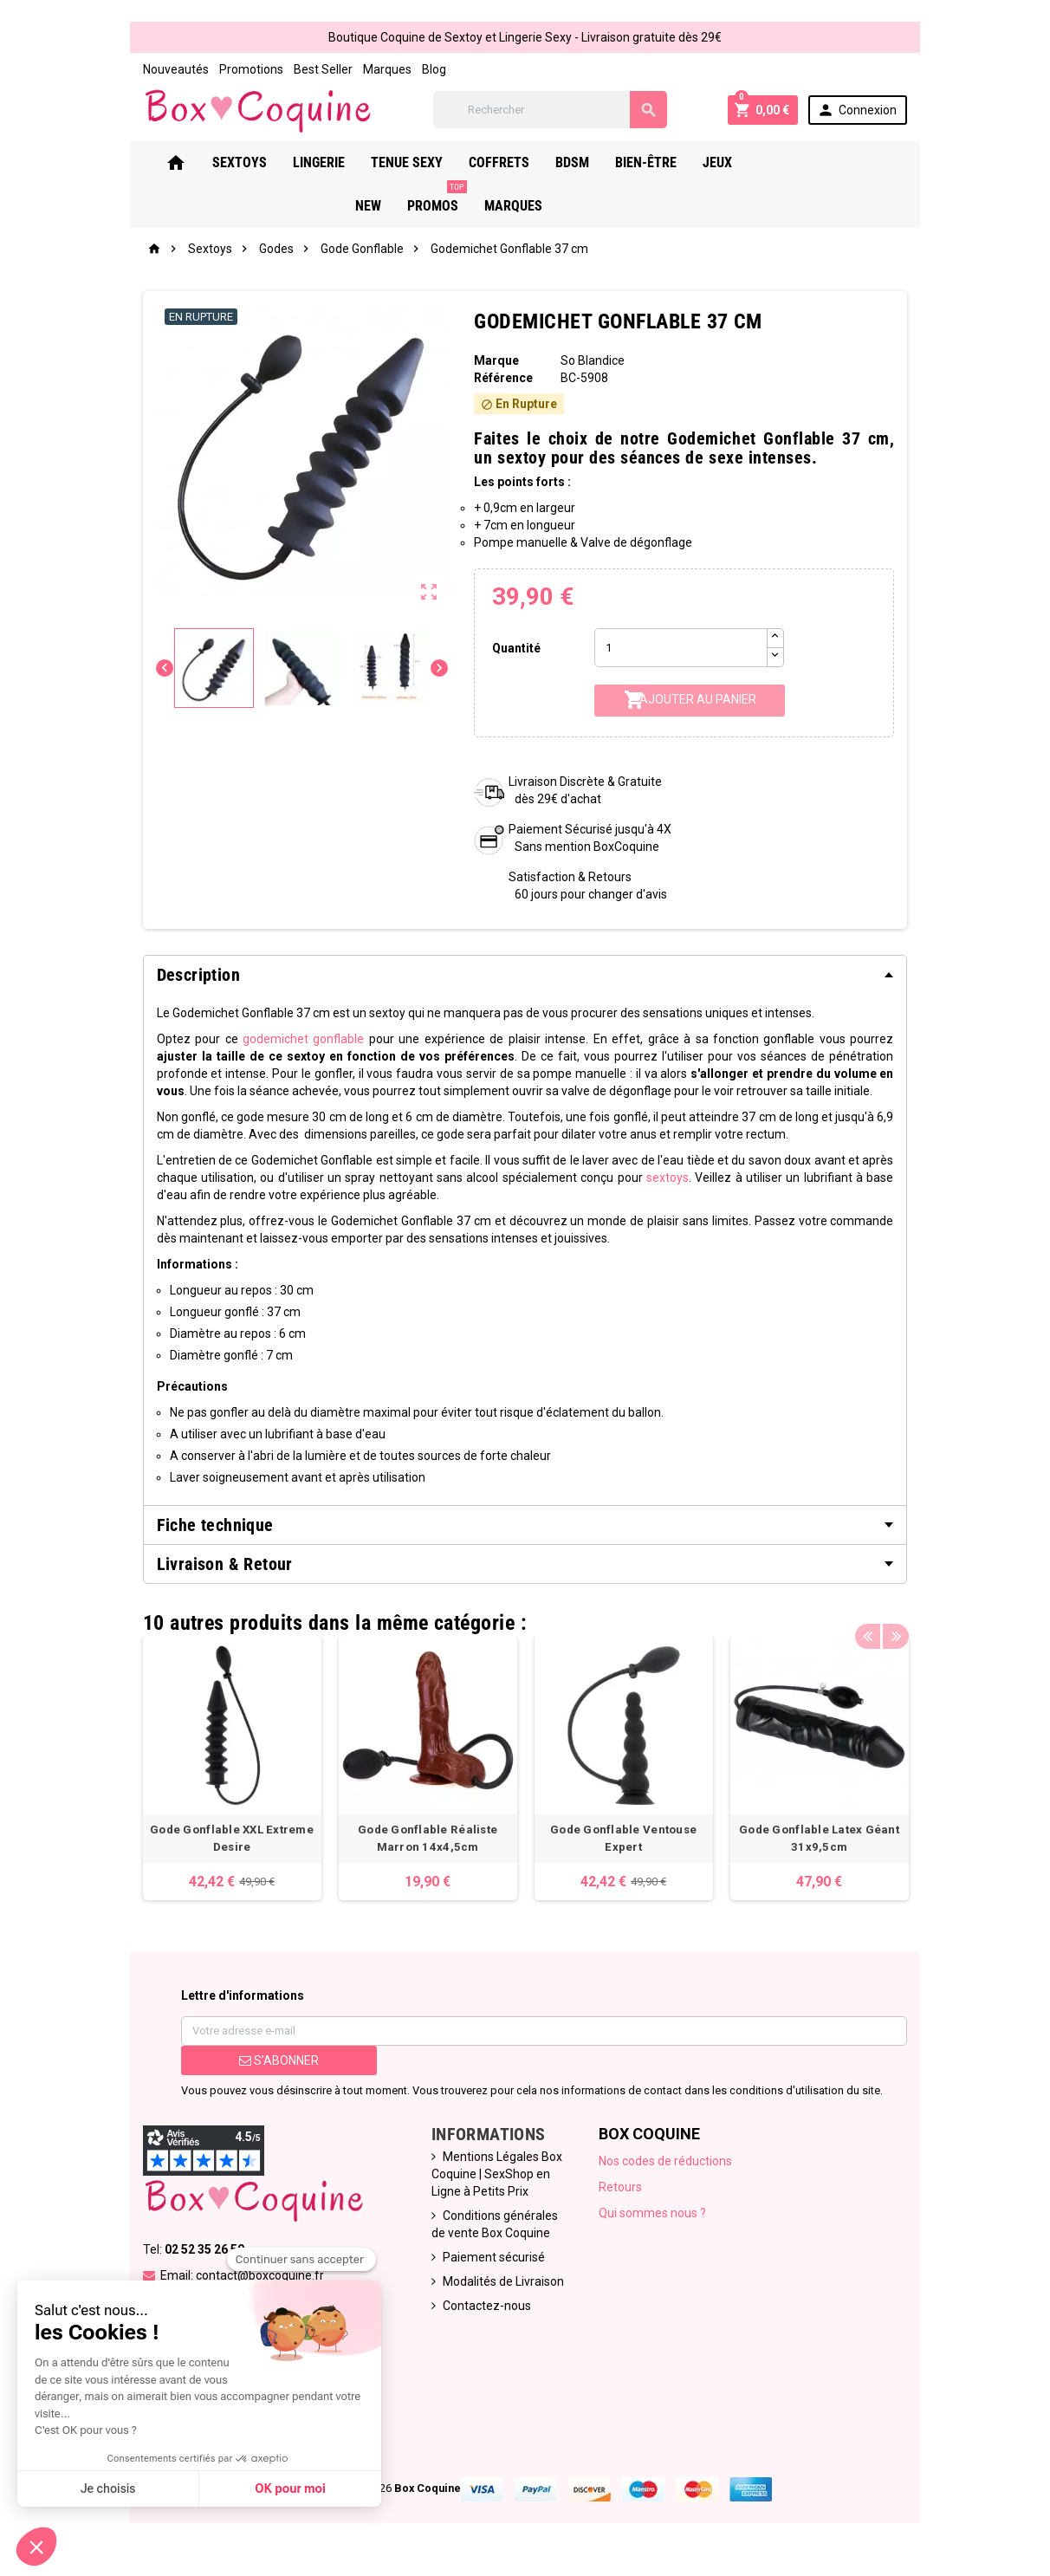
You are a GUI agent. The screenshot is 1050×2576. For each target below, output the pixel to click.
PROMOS (852, 158)
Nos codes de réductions (668, 2170)
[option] (219, 1774)
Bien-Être (658, 165)
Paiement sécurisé (489, 2267)
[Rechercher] (554, 110)
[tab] (525, 976)
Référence (500, 380)
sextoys (650, 1179)
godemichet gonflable (283, 1041)
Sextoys (251, 165)
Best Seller (306, 69)
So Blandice (594, 363)
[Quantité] (683, 650)
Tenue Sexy (419, 165)
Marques (371, 69)
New (783, 165)
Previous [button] (884, 1620)
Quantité (514, 650)
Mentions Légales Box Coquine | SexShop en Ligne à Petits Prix (492, 2183)
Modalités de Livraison (499, 2291)
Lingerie (331, 165)
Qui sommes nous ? (655, 2222)
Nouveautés (159, 69)
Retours (623, 2196)
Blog (417, 69)
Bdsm (584, 165)
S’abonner (267, 2070)
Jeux (729, 165)
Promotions (235, 69)
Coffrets (511, 165)
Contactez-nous (482, 2315)
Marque (493, 363)
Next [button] (911, 1620)
